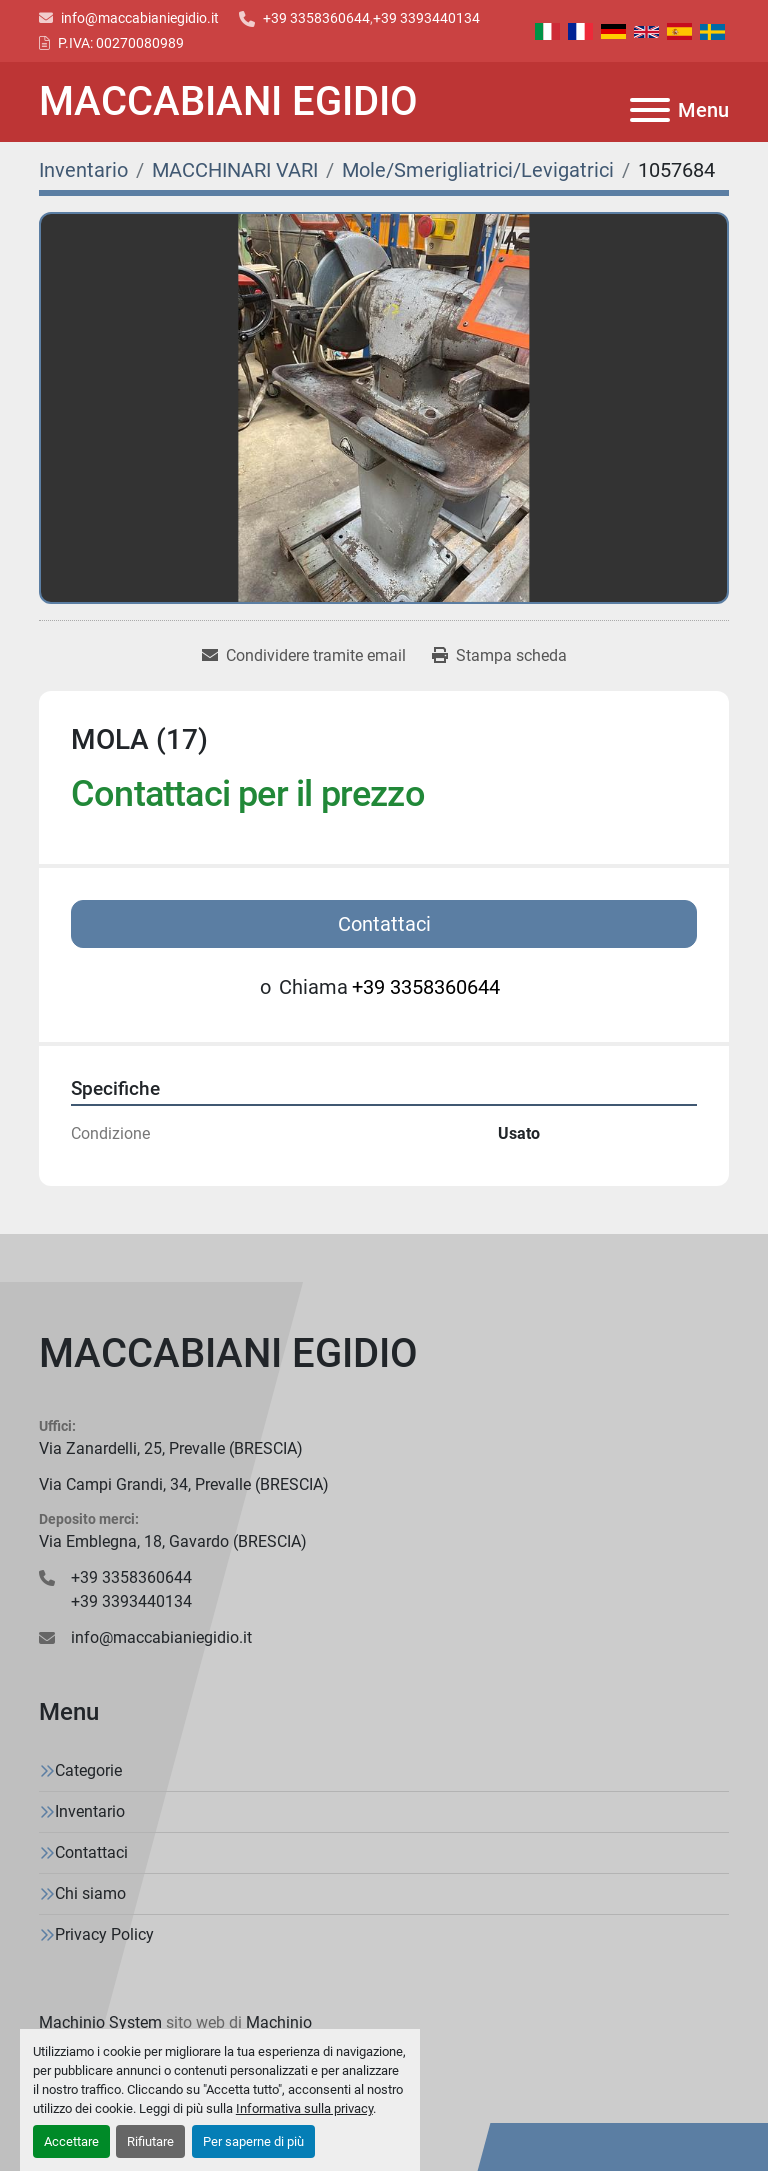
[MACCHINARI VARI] (235, 170)
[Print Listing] (499, 656)
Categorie (88, 1770)
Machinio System (100, 2022)
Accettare (71, 2141)
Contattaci (384, 924)
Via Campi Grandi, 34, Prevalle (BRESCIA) (184, 1484)
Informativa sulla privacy (304, 2108)
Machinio (279, 2022)
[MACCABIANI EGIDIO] (384, 1354)
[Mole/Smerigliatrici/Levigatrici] (478, 170)
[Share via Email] (304, 656)
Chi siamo (90, 1893)
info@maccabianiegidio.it (140, 18)
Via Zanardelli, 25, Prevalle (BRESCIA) (171, 1448)
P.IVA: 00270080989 (121, 43)
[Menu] (650, 110)
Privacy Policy (104, 1934)
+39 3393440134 (426, 18)
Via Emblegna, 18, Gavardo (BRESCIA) (173, 1541)
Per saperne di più (253, 2141)
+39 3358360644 (316, 18)
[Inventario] (83, 170)
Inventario (90, 1811)
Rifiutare (150, 2141)
